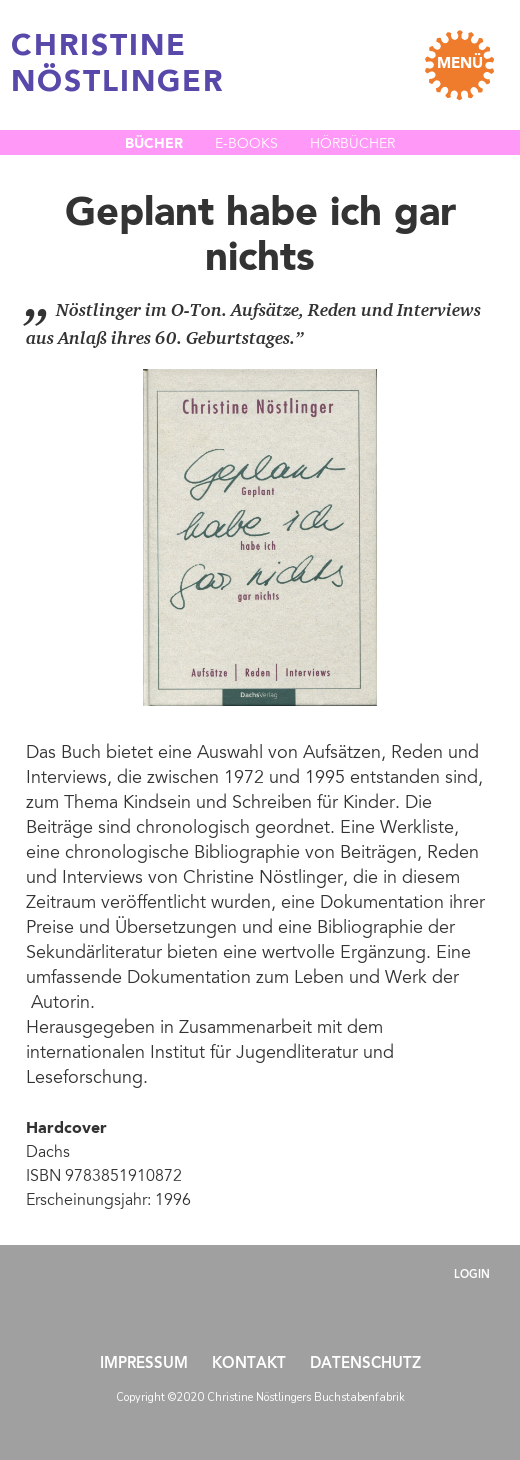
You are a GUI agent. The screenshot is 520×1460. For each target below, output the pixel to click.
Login (472, 1275)
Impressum (144, 1364)
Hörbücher (352, 145)
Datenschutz (365, 1364)
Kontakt (249, 1364)
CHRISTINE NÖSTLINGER (117, 65)
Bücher (154, 144)
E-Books (246, 145)
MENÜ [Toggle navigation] (460, 64)
